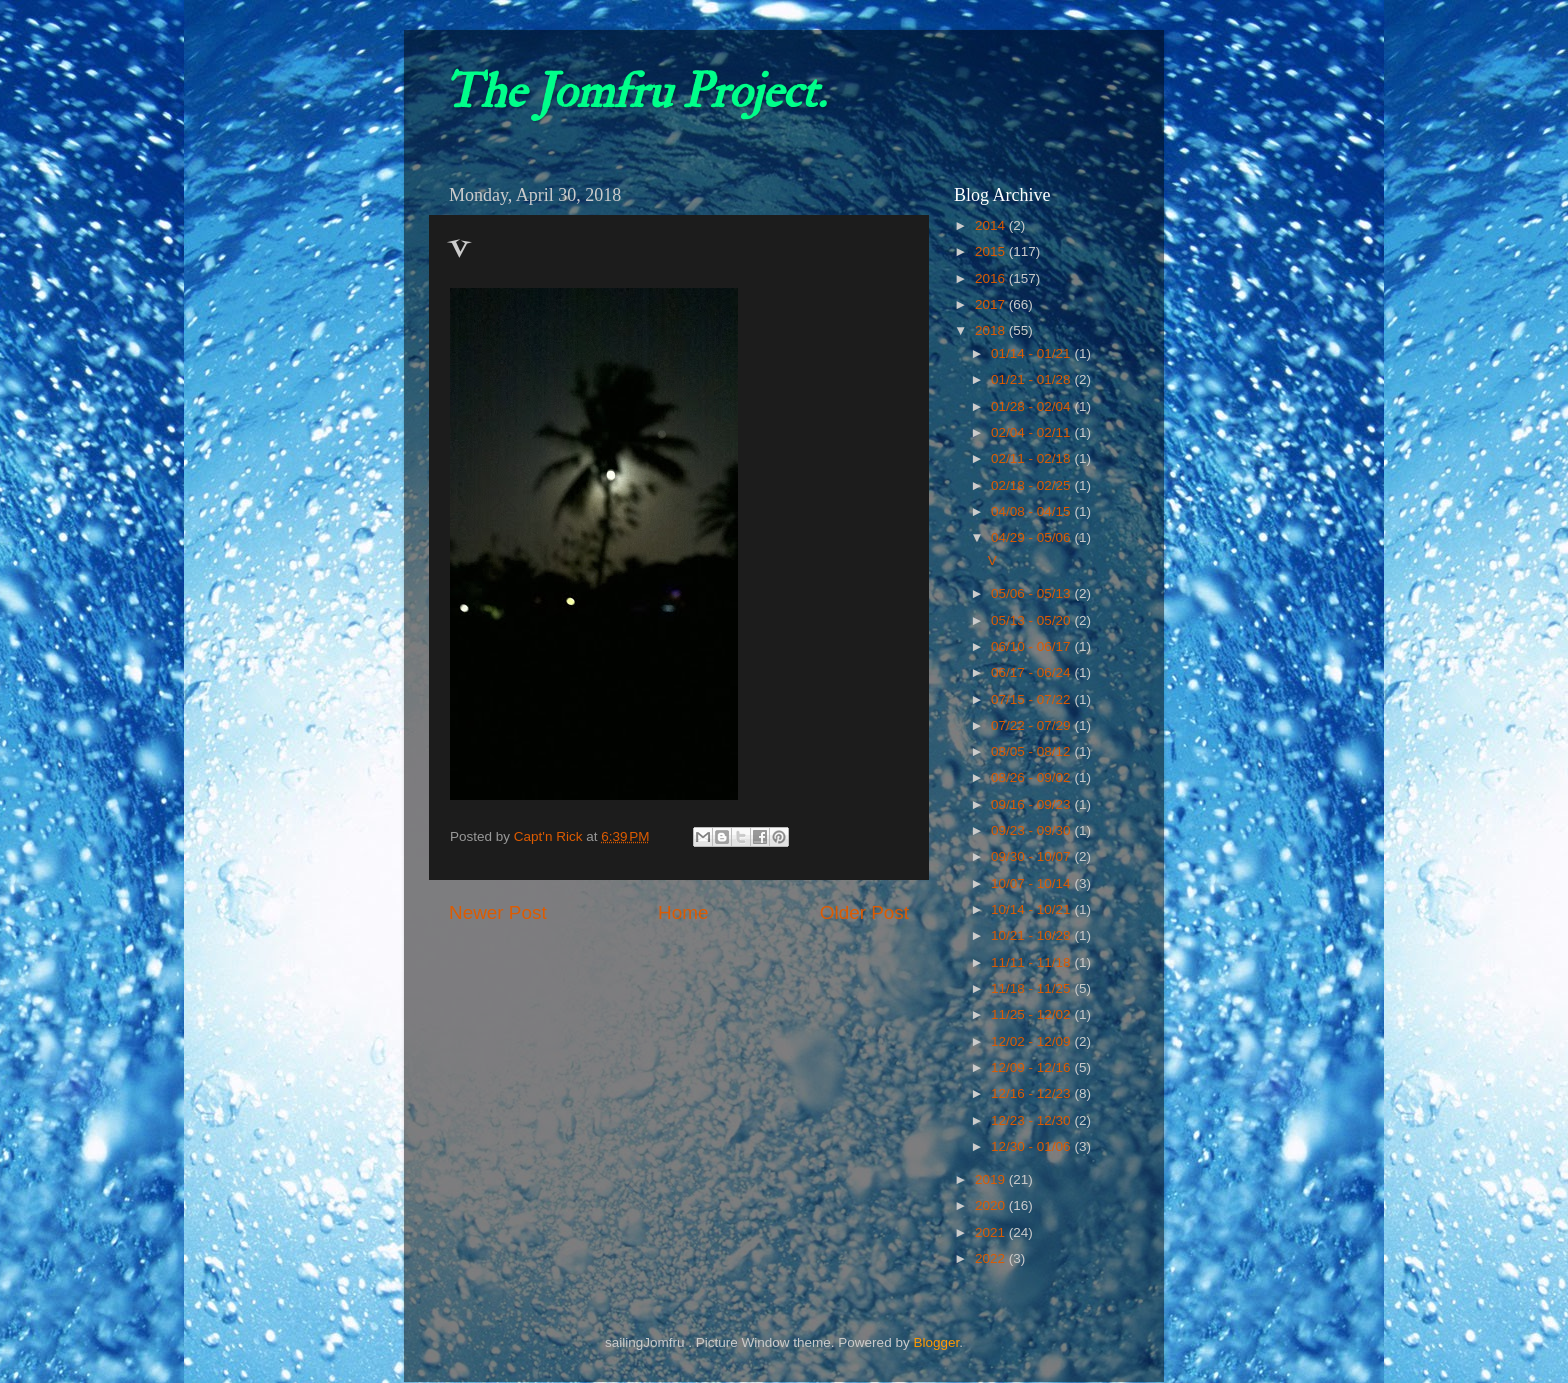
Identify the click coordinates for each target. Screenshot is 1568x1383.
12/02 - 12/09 (1032, 1041)
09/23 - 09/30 (1032, 830)
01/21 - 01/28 (1032, 379)
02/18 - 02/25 (1032, 485)
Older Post (864, 912)
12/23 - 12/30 (1032, 1120)
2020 (992, 1205)
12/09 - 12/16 (1032, 1067)
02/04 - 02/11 (1032, 432)
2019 (992, 1179)
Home (683, 912)
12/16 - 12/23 (1032, 1093)
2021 (992, 1232)
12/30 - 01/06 (1032, 1146)
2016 (992, 278)
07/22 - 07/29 (1032, 725)
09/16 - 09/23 (1032, 804)
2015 (992, 251)
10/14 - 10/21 (1032, 909)
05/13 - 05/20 (1032, 620)
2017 (992, 304)
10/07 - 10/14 (1032, 883)
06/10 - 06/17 (1032, 646)
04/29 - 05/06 (1032, 537)
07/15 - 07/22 (1032, 699)
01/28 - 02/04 (1032, 406)
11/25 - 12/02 (1032, 1014)
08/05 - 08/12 (1032, 751)
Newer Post (498, 912)
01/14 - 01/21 (1032, 353)
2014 (992, 225)
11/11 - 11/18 (1032, 962)
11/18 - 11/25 (1032, 988)
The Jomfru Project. (635, 92)
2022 (992, 1258)
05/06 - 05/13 (1032, 593)
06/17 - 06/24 (1032, 672)
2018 (992, 330)
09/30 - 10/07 (1032, 856)
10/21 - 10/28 (1032, 935)
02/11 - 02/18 (1032, 458)
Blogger (936, 1342)
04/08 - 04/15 (1032, 511)
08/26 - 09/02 (1032, 777)
